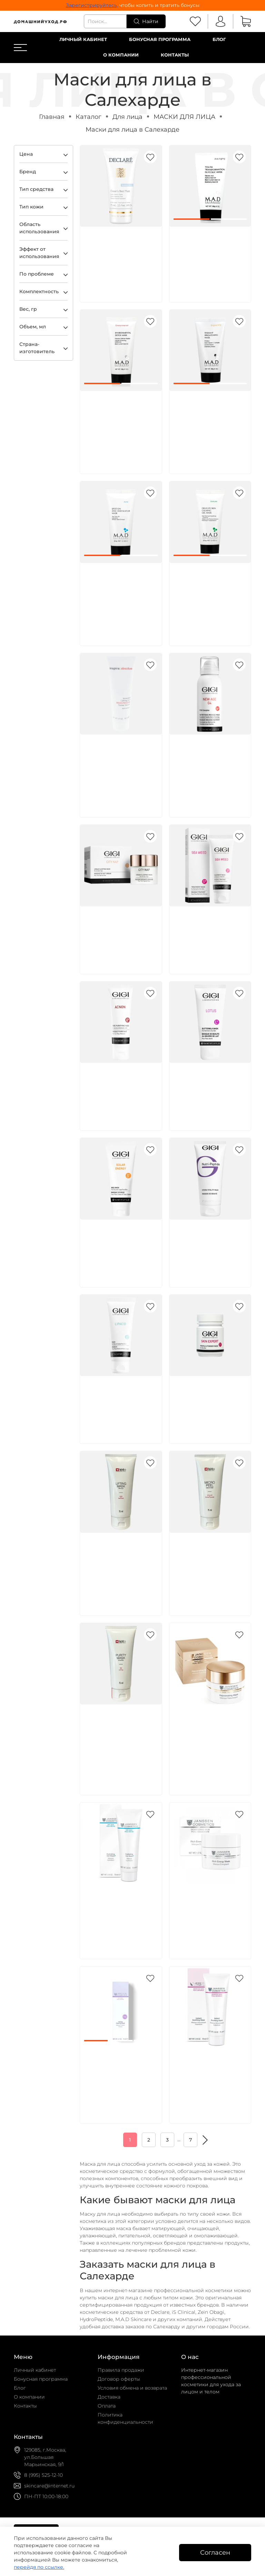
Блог (219, 39)
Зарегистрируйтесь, (92, 5)
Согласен (215, 2552)
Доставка (109, 2397)
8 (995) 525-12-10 (43, 2475)
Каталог (88, 117)
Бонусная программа (159, 39)
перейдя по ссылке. (39, 2567)
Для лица (127, 117)
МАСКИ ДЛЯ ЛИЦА (184, 117)
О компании (121, 55)
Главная (52, 117)
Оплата (107, 2406)
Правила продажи (121, 2370)
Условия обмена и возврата (132, 2388)
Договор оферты (119, 2379)
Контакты (175, 55)
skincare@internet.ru (49, 2486)
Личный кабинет (83, 39)
